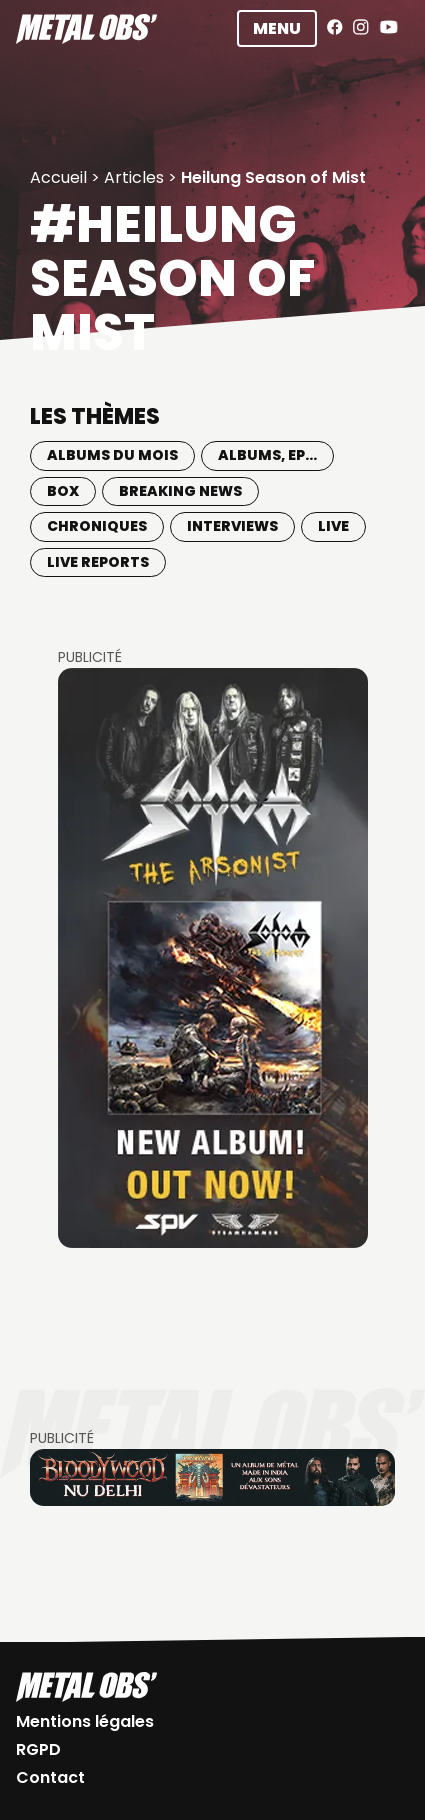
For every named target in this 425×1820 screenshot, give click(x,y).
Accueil (58, 177)
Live (333, 526)
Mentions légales (85, 1721)
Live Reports (98, 562)
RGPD (38, 1749)
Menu (277, 28)
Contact (50, 1777)
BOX (63, 491)
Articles (134, 177)
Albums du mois (112, 455)
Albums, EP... (267, 455)
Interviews (232, 526)
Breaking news (180, 491)
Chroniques (97, 526)
